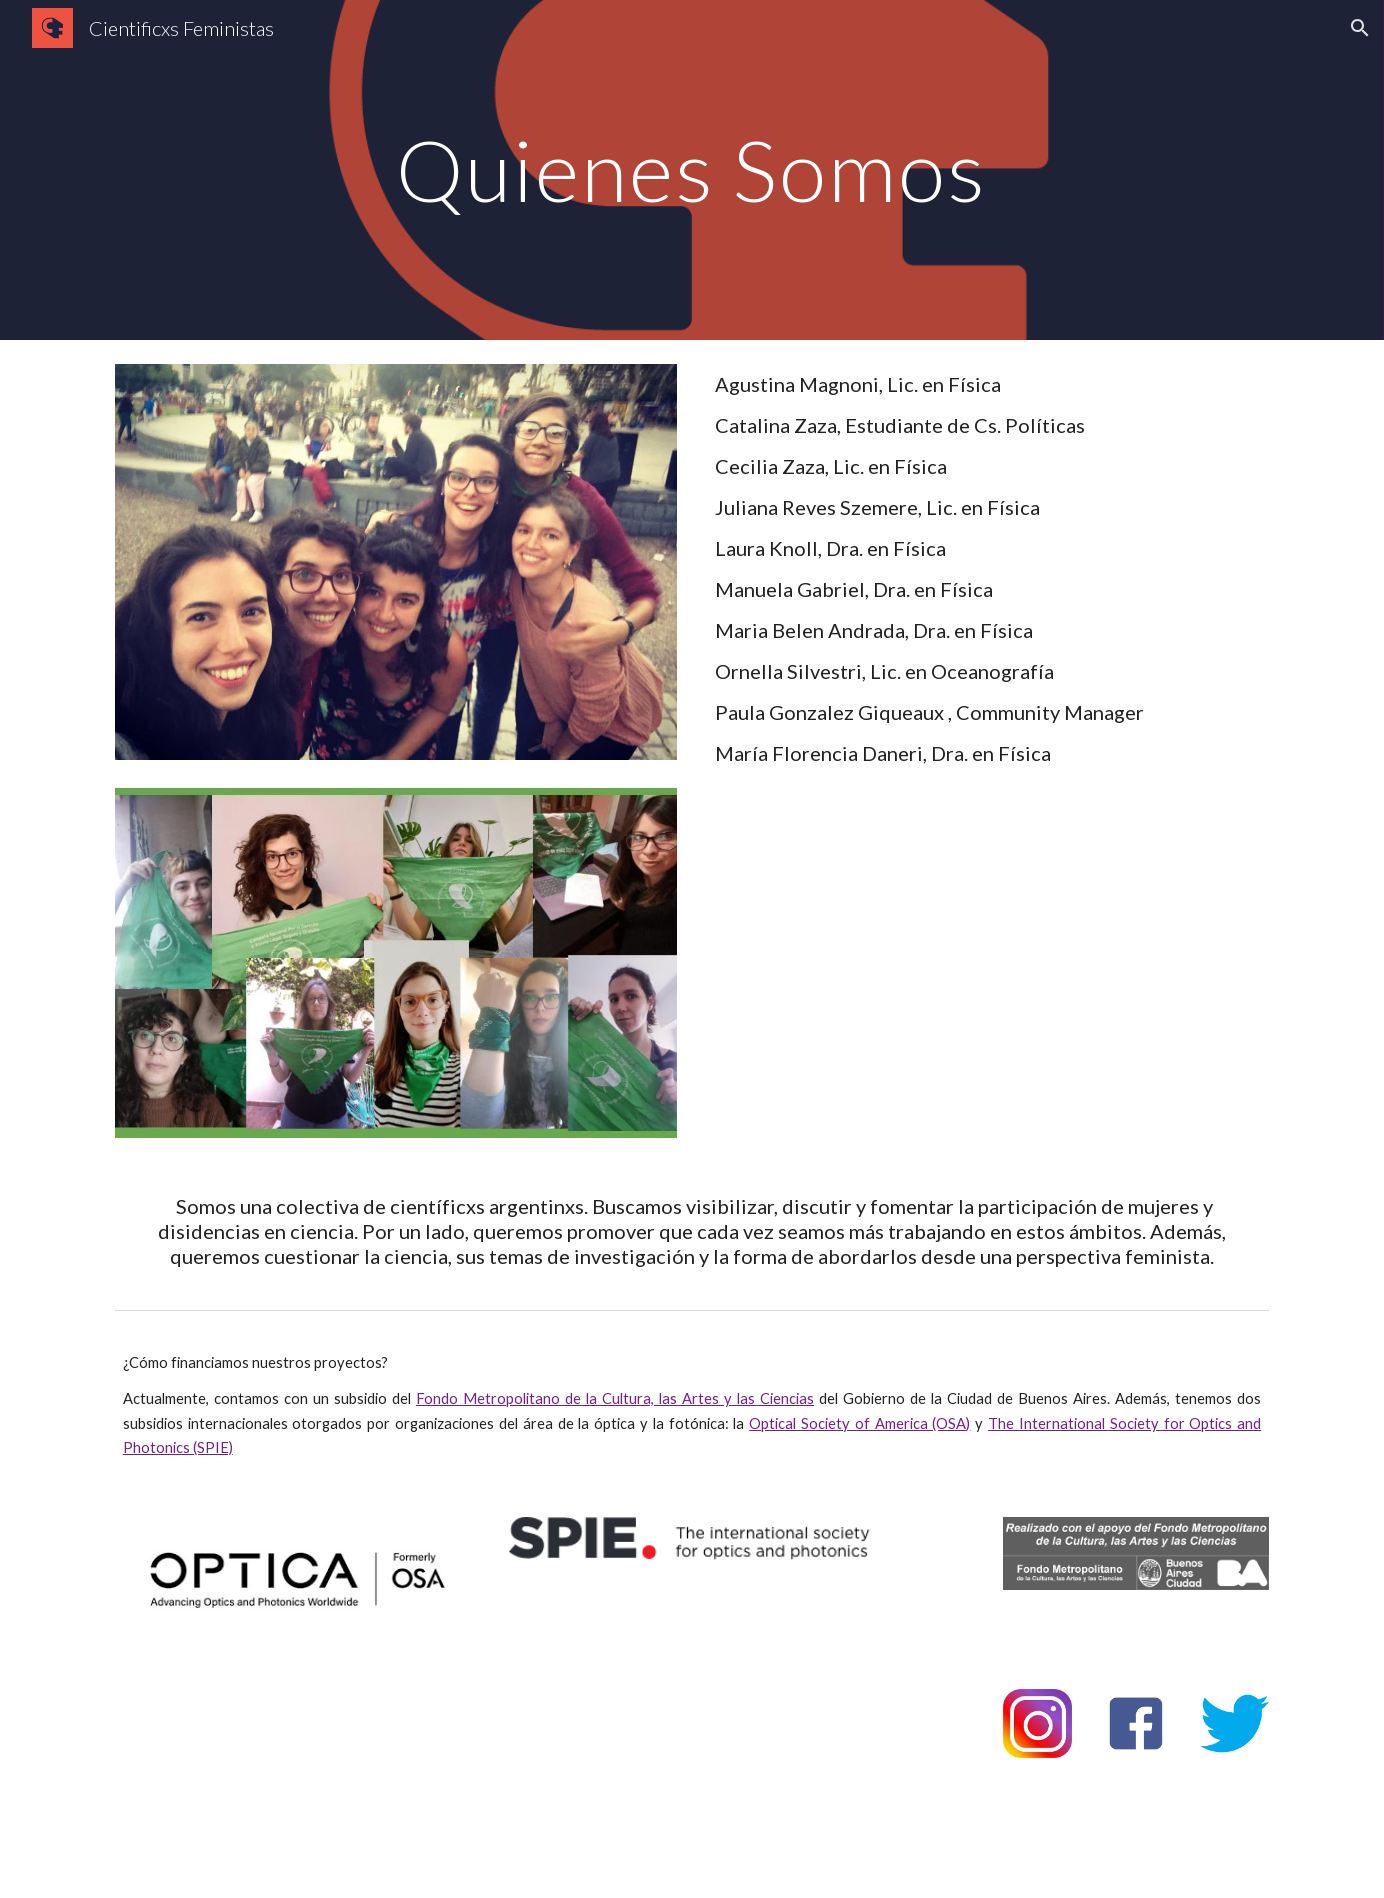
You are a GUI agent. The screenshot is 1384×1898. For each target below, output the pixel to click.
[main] (692, 169)
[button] (1360, 28)
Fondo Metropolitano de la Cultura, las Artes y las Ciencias (615, 1398)
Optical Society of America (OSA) (859, 1423)
